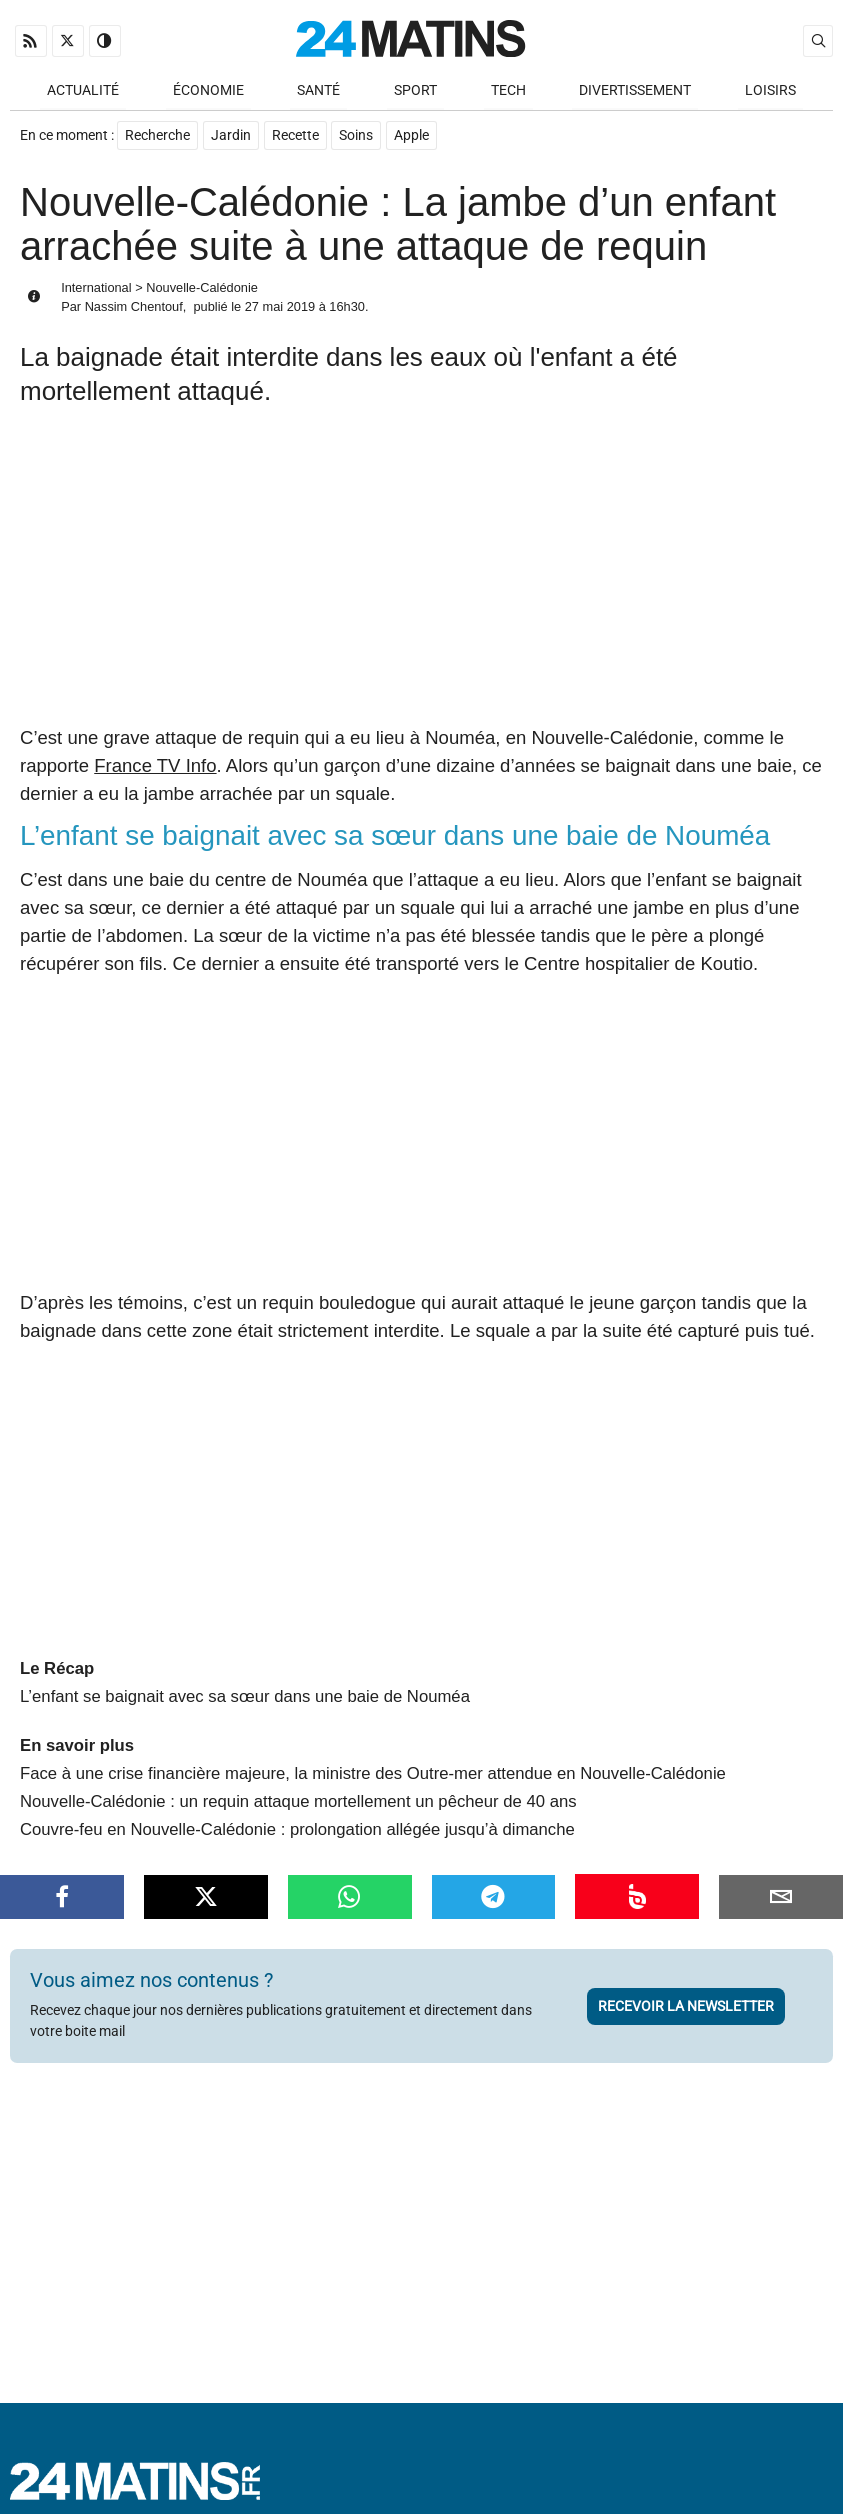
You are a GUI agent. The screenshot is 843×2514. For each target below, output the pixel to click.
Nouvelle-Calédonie (202, 288)
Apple (412, 136)
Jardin (231, 136)
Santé (318, 91)
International (96, 288)
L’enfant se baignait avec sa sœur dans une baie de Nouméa (245, 1678)
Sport (415, 91)
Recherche (157, 136)
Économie (208, 91)
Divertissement (635, 91)
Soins (357, 136)
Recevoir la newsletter (686, 1987)
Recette (295, 136)
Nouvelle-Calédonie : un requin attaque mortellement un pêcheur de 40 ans (298, 1782)
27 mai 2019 (280, 308)
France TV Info (155, 766)
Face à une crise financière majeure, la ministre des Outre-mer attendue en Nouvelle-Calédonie (373, 1754)
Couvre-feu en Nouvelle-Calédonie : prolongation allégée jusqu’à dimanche (297, 1810)
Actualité (83, 91)
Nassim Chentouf (134, 308)
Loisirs (770, 91)
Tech (508, 91)
